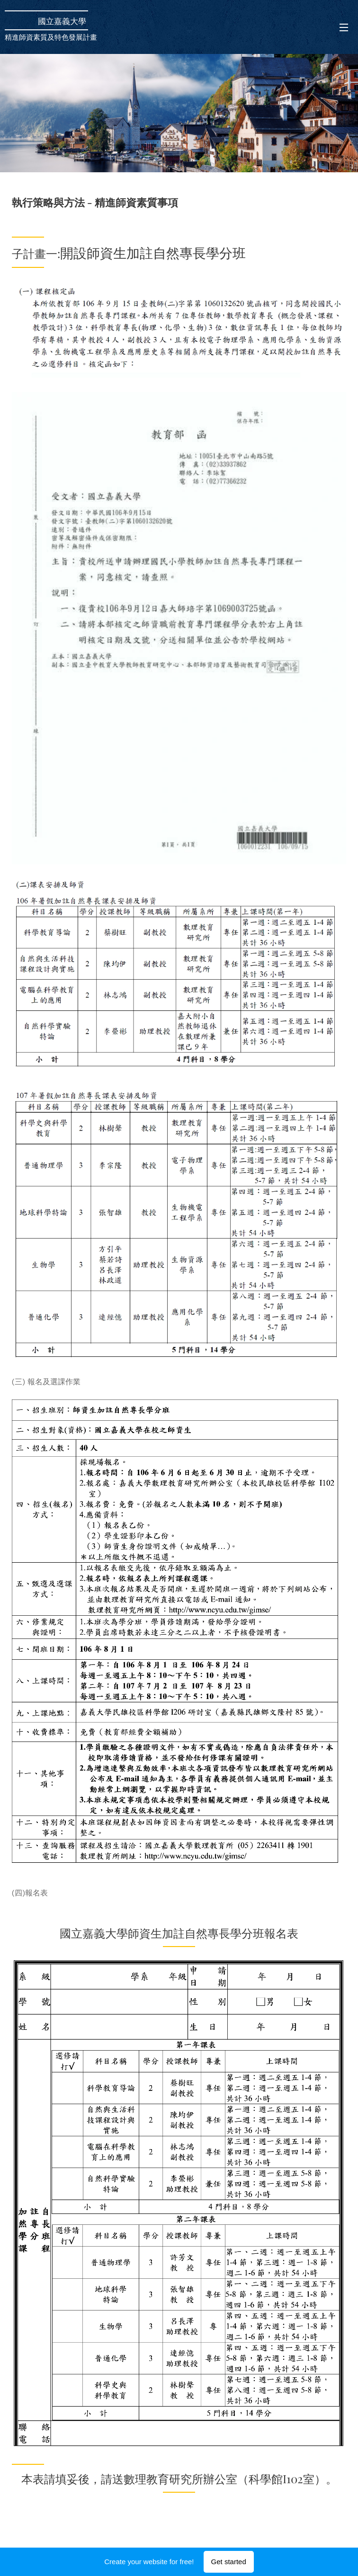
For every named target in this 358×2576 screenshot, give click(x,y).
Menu (344, 27)
